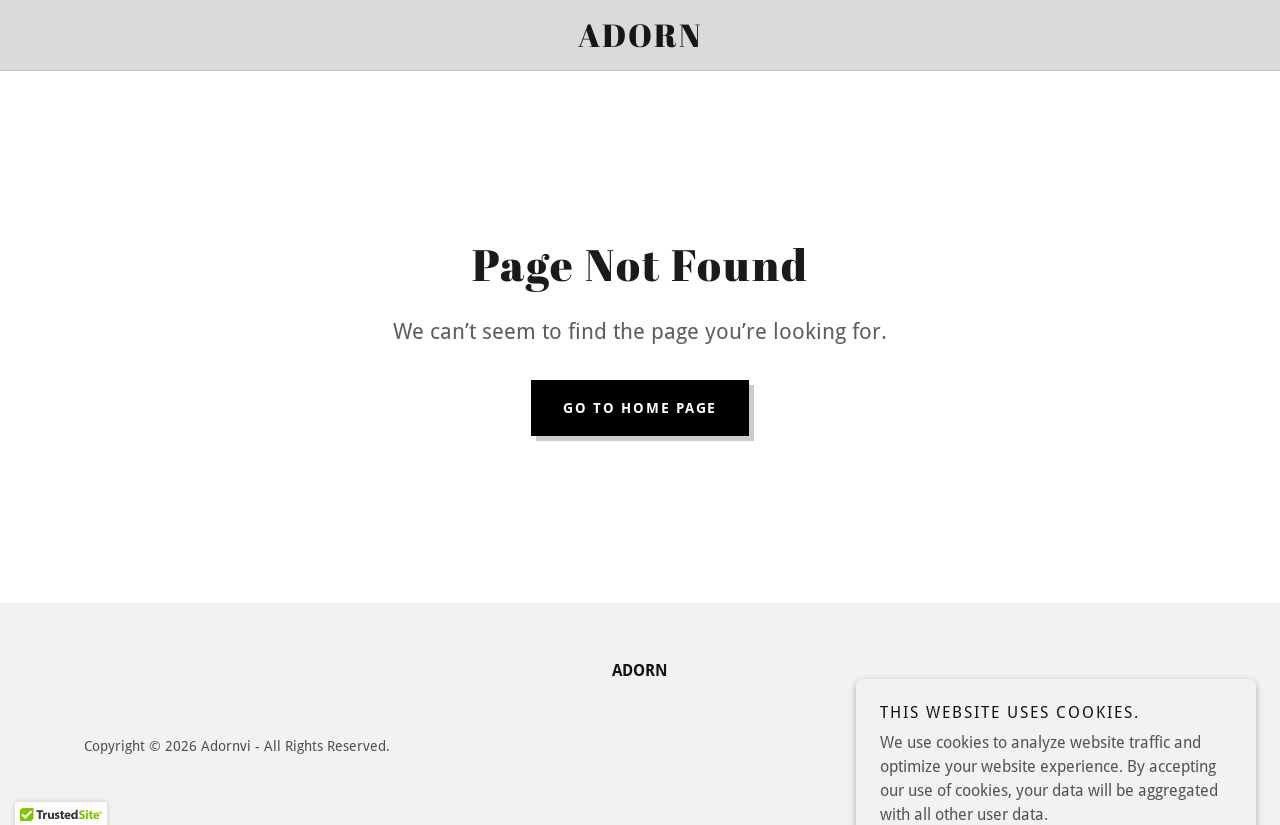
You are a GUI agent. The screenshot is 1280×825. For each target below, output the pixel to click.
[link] (640, 41)
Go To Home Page (640, 408)
